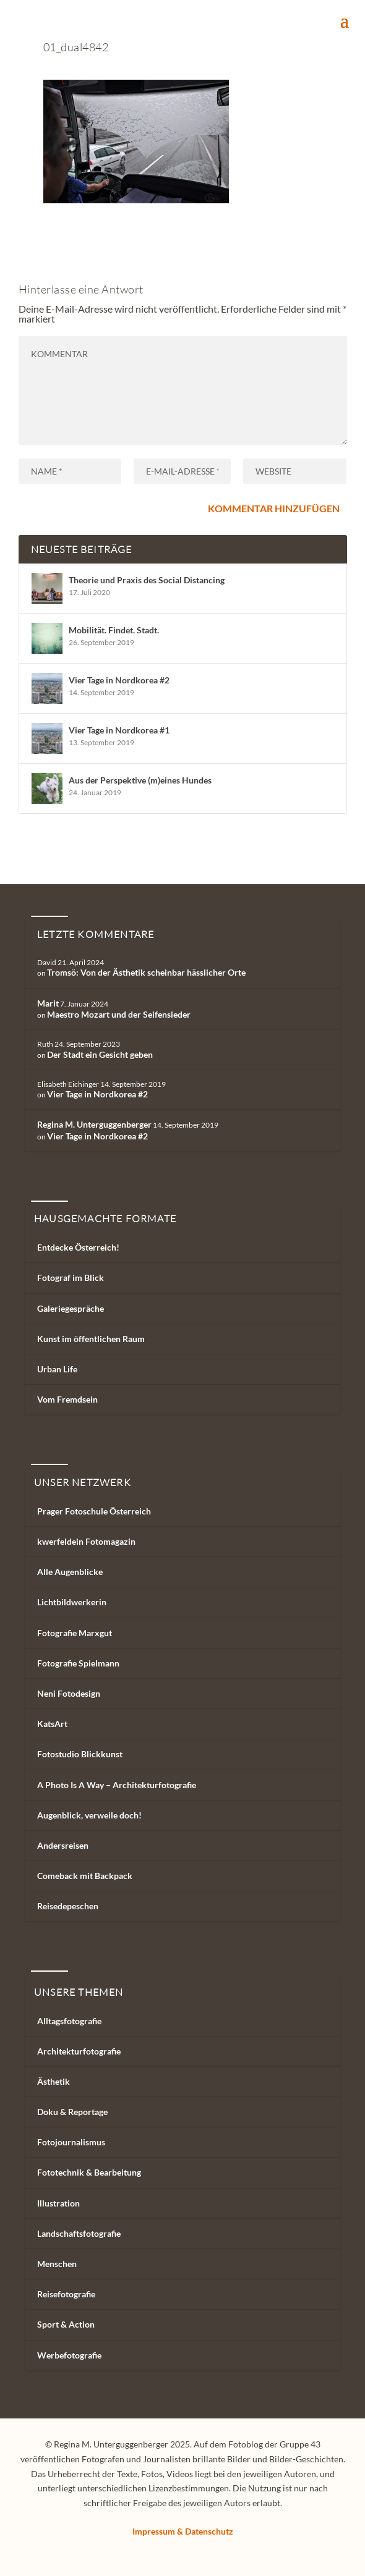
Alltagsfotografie (69, 2021)
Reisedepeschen (67, 1906)
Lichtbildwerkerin (71, 1602)
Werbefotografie (69, 2355)
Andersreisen (62, 1845)
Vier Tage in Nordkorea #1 (119, 730)
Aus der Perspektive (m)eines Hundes (140, 780)
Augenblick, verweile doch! (89, 1815)
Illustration (58, 2203)
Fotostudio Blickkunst (79, 1754)
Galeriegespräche (70, 1308)
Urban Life (57, 1369)
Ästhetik (53, 2081)
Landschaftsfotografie (79, 2233)
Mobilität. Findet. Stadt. (114, 630)
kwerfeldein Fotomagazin (86, 1541)
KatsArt (52, 1723)
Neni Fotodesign (68, 1693)
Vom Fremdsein (67, 1399)
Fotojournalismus (71, 2142)
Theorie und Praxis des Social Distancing (147, 580)
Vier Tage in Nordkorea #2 (119, 680)
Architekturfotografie (79, 2051)
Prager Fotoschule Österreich (94, 1511)
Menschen (57, 2263)
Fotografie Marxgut (74, 1633)
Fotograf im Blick (70, 1277)
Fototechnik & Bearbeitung (89, 2172)
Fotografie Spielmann (78, 1663)
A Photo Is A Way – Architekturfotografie (116, 1785)
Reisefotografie (66, 2294)
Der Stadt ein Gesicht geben (100, 1054)
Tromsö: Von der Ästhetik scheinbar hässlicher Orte (146, 972)
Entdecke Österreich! (78, 1247)
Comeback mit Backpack (84, 1875)
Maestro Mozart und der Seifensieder (119, 1014)
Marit (48, 1003)
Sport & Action (66, 2324)
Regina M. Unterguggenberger (94, 1124)
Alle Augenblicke (70, 1571)
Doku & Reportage (72, 2111)
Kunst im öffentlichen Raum (91, 1338)
